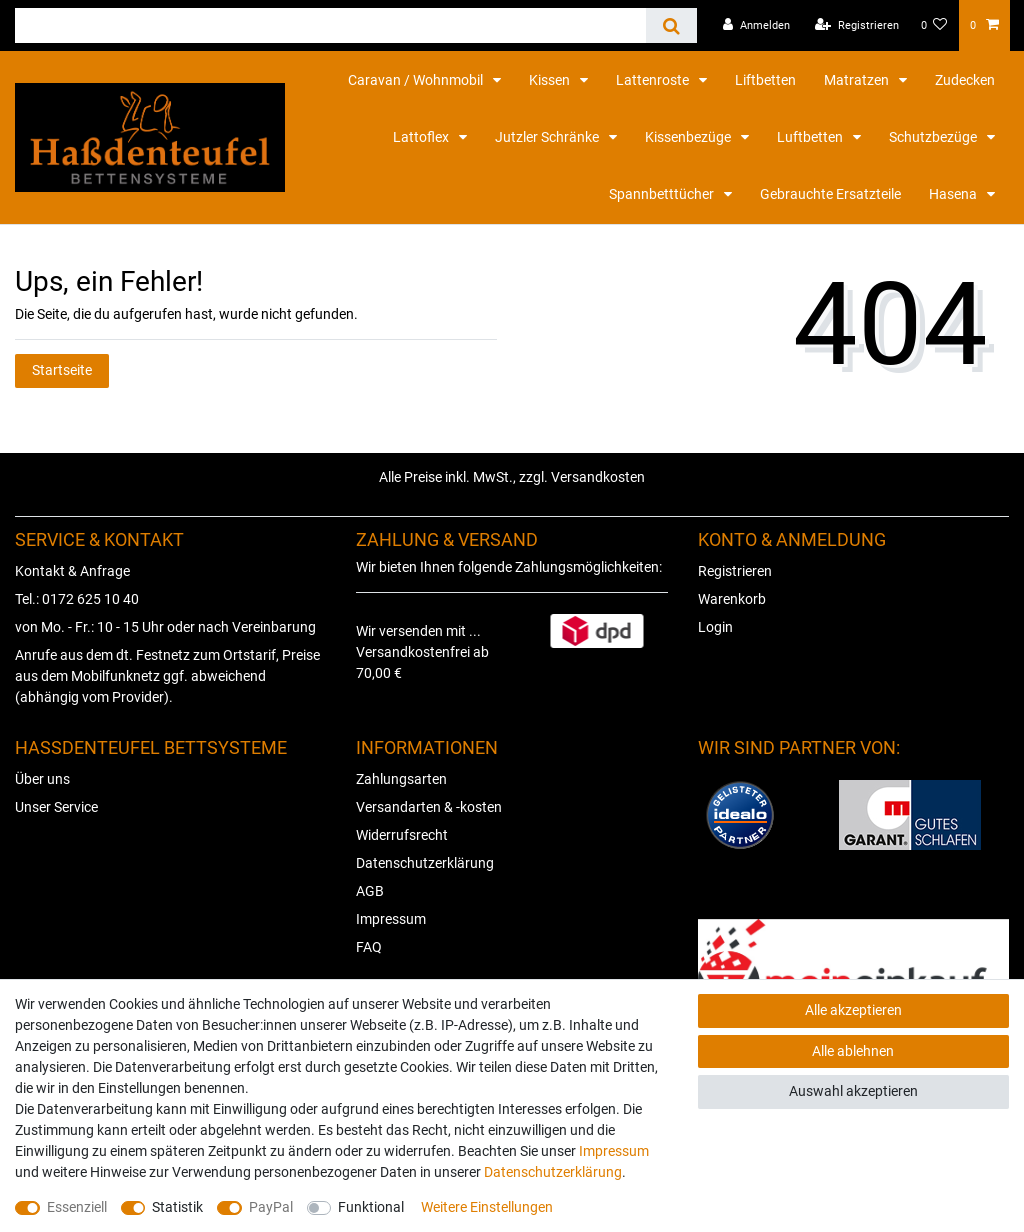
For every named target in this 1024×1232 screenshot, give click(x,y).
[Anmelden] (756, 25)
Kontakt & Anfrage (72, 571)
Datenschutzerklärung (425, 863)
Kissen (551, 80)
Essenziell (77, 1207)
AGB (370, 891)
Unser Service (56, 807)
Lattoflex (422, 137)
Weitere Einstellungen (487, 1207)
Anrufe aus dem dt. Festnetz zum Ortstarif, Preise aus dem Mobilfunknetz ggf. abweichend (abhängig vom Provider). (167, 676)
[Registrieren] (857, 25)
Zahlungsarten (401, 779)
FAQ (369, 947)
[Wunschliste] (934, 25)
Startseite (62, 370)
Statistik (177, 1207)
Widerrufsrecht (402, 835)
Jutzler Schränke (548, 137)
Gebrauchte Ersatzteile (830, 194)
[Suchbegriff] (330, 25)
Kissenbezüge (689, 137)
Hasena (954, 194)
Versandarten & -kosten (429, 807)
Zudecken (965, 80)
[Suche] (671, 25)
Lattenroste (654, 80)
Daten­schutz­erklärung (553, 1172)
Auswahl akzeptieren (853, 1091)
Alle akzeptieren (853, 1010)
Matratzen (858, 80)
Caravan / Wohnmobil (417, 80)
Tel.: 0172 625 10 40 (77, 599)
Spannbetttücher (663, 194)
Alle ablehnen (853, 1051)
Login (715, 627)
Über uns (42, 779)
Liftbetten (765, 80)
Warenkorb (732, 599)
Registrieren (735, 571)
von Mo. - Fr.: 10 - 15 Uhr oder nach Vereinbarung (165, 627)
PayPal (271, 1207)
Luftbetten (811, 137)
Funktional (371, 1207)
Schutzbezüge (934, 137)
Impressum (391, 919)
